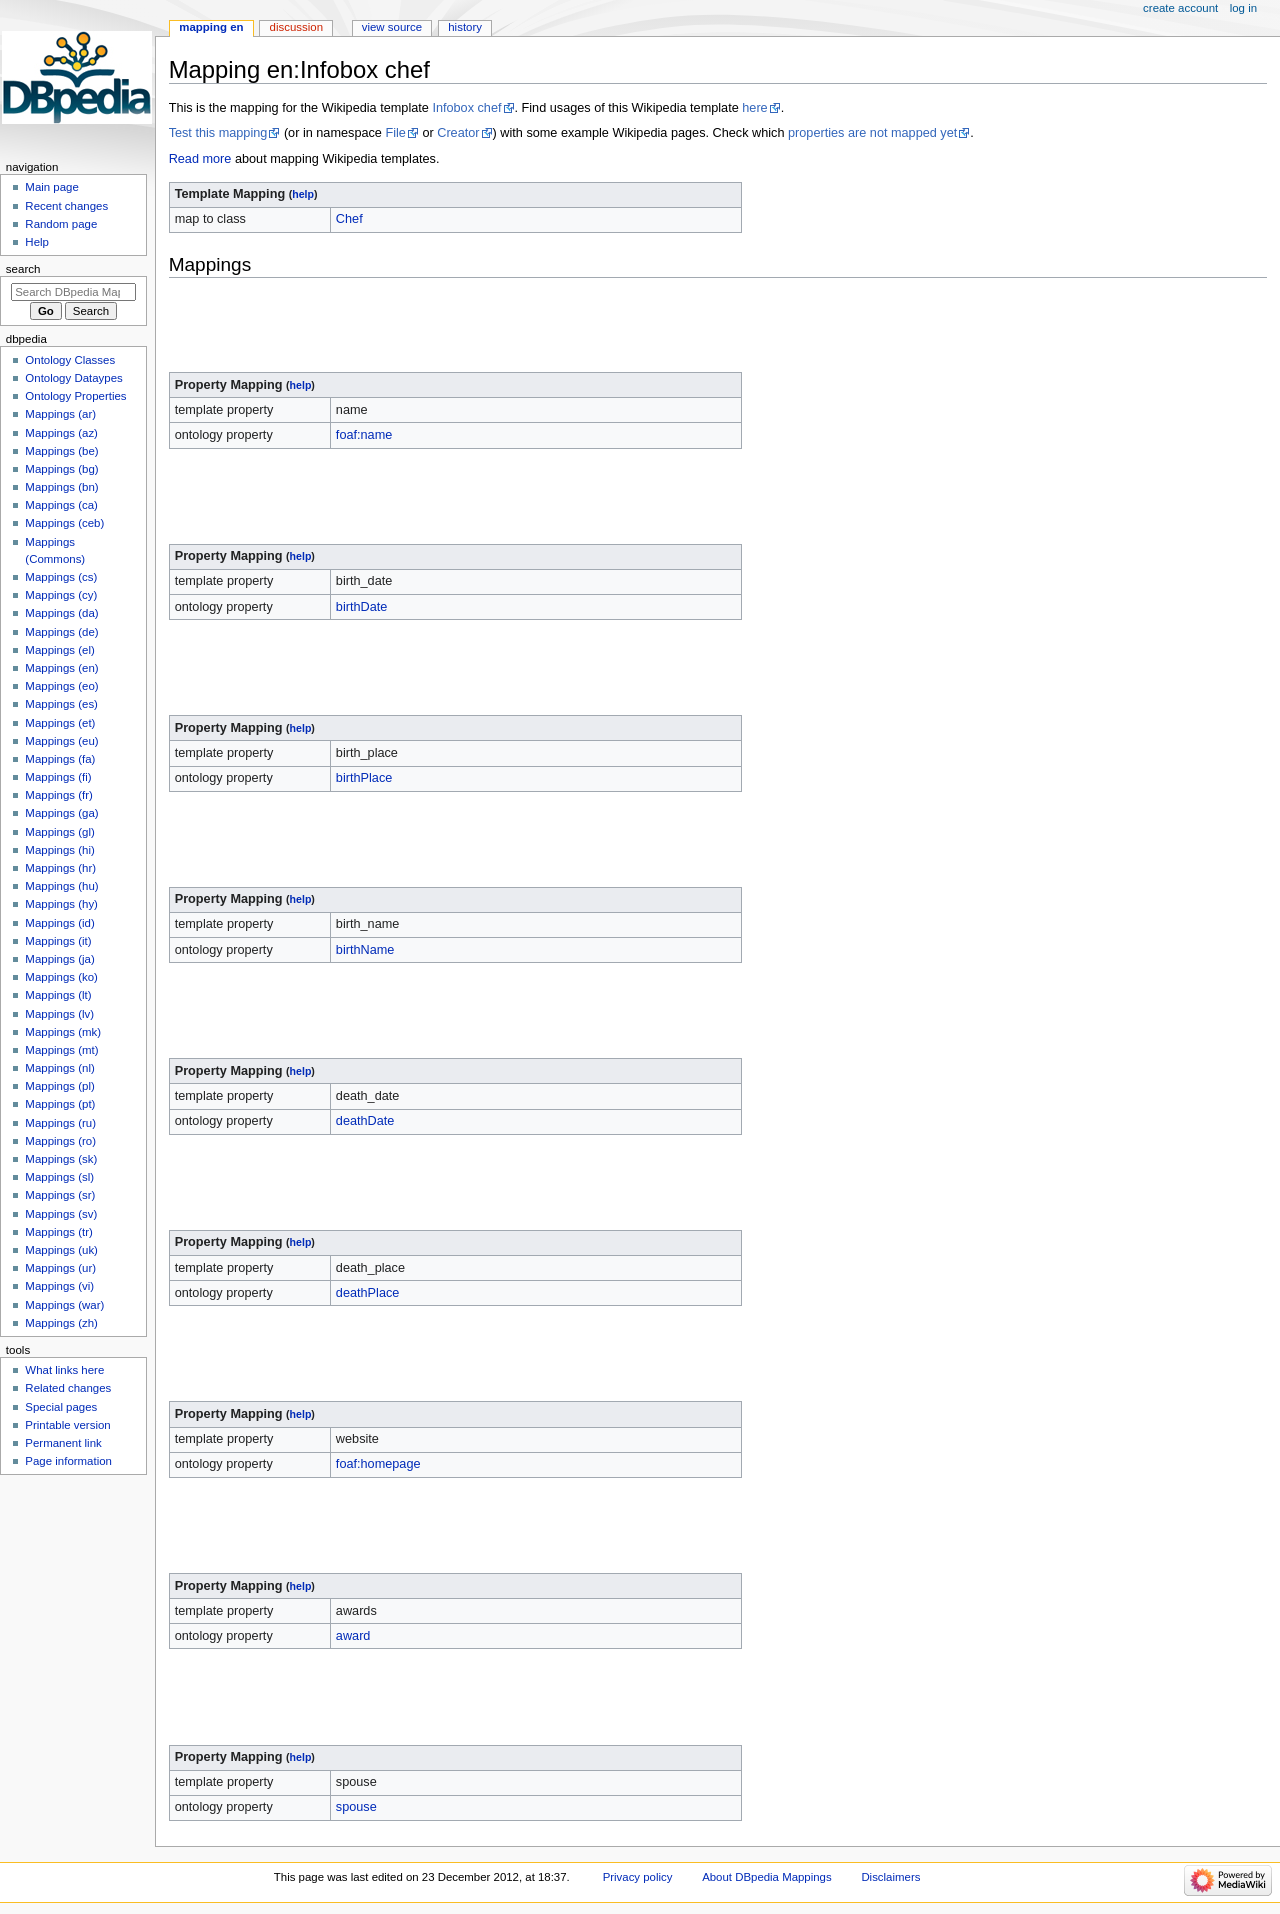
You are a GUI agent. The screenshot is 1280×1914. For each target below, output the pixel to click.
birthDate (361, 607)
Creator (458, 133)
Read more (200, 159)
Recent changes (66, 206)
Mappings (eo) (61, 686)
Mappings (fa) (60, 759)
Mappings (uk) (61, 1250)
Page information (68, 1461)
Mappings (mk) (63, 1032)
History (465, 27)
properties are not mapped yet (872, 133)
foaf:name (364, 435)
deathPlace (368, 1293)
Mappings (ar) (60, 414)
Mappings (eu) (61, 741)
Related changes (68, 1388)
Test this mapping (218, 133)
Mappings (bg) (61, 469)
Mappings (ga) (61, 813)
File (395, 133)
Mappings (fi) (58, 777)
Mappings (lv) (59, 1014)
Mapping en (211, 27)
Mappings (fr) (58, 795)
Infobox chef (466, 108)
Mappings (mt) (61, 1050)
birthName (365, 950)
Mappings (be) (61, 451)
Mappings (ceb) (64, 523)
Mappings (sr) (60, 1195)
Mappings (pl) (59, 1086)
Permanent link (63, 1443)
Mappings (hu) (61, 886)
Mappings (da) (61, 613)
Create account (1180, 8)
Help (37, 242)
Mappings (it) (58, 941)
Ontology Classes (70, 360)
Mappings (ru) (60, 1123)
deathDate (365, 1121)
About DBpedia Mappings (767, 1877)
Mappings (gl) (59, 832)
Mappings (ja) (59, 959)
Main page (52, 187)
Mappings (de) (61, 632)
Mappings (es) (61, 704)
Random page (61, 224)
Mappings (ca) (61, 505)
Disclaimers (890, 1877)
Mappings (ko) (61, 977)
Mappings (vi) (59, 1286)
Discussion (296, 27)
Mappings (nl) (59, 1068)
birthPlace (364, 778)
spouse (356, 1807)
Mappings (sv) (61, 1214)
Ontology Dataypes (73, 378)
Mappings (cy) (61, 595)
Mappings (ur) (60, 1268)
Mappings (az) (61, 433)
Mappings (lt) (58, 995)
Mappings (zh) (61, 1323)
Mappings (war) (64, 1305)
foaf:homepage (378, 1464)
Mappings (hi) (59, 850)
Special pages (61, 1407)
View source (392, 27)
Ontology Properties (75, 396)
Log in (1243, 8)
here (754, 108)
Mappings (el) (59, 650)
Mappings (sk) (61, 1159)
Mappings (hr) (60, 868)
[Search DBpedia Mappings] (73, 292)
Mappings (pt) (60, 1104)
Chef (349, 219)
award (353, 1636)
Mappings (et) (60, 723)
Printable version (67, 1425)
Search (23, 269)
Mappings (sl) (59, 1177)
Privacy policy (638, 1877)
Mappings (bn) (61, 487)
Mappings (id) (59, 923)
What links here (64, 1370)
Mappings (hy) (61, 904)
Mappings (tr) (58, 1232)
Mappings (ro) (60, 1141)
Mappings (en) (61, 668)
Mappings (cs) (61, 577)
